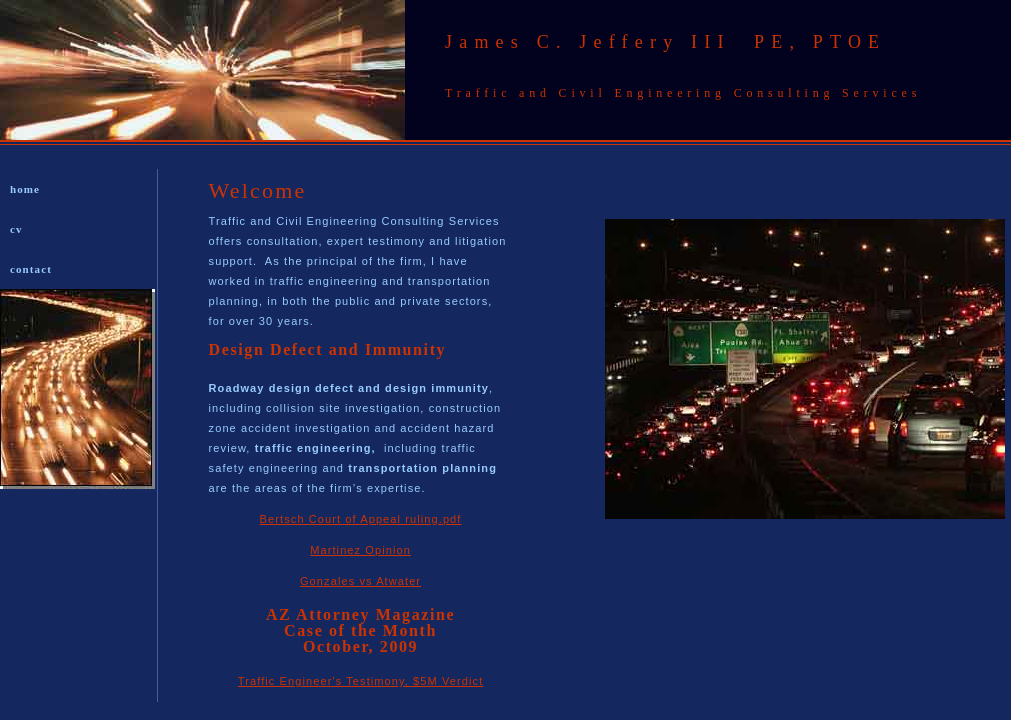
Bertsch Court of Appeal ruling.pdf (361, 519)
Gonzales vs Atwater (360, 581)
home (25, 189)
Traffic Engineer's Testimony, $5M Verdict (361, 681)
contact (31, 269)
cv (16, 229)
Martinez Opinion (360, 550)
